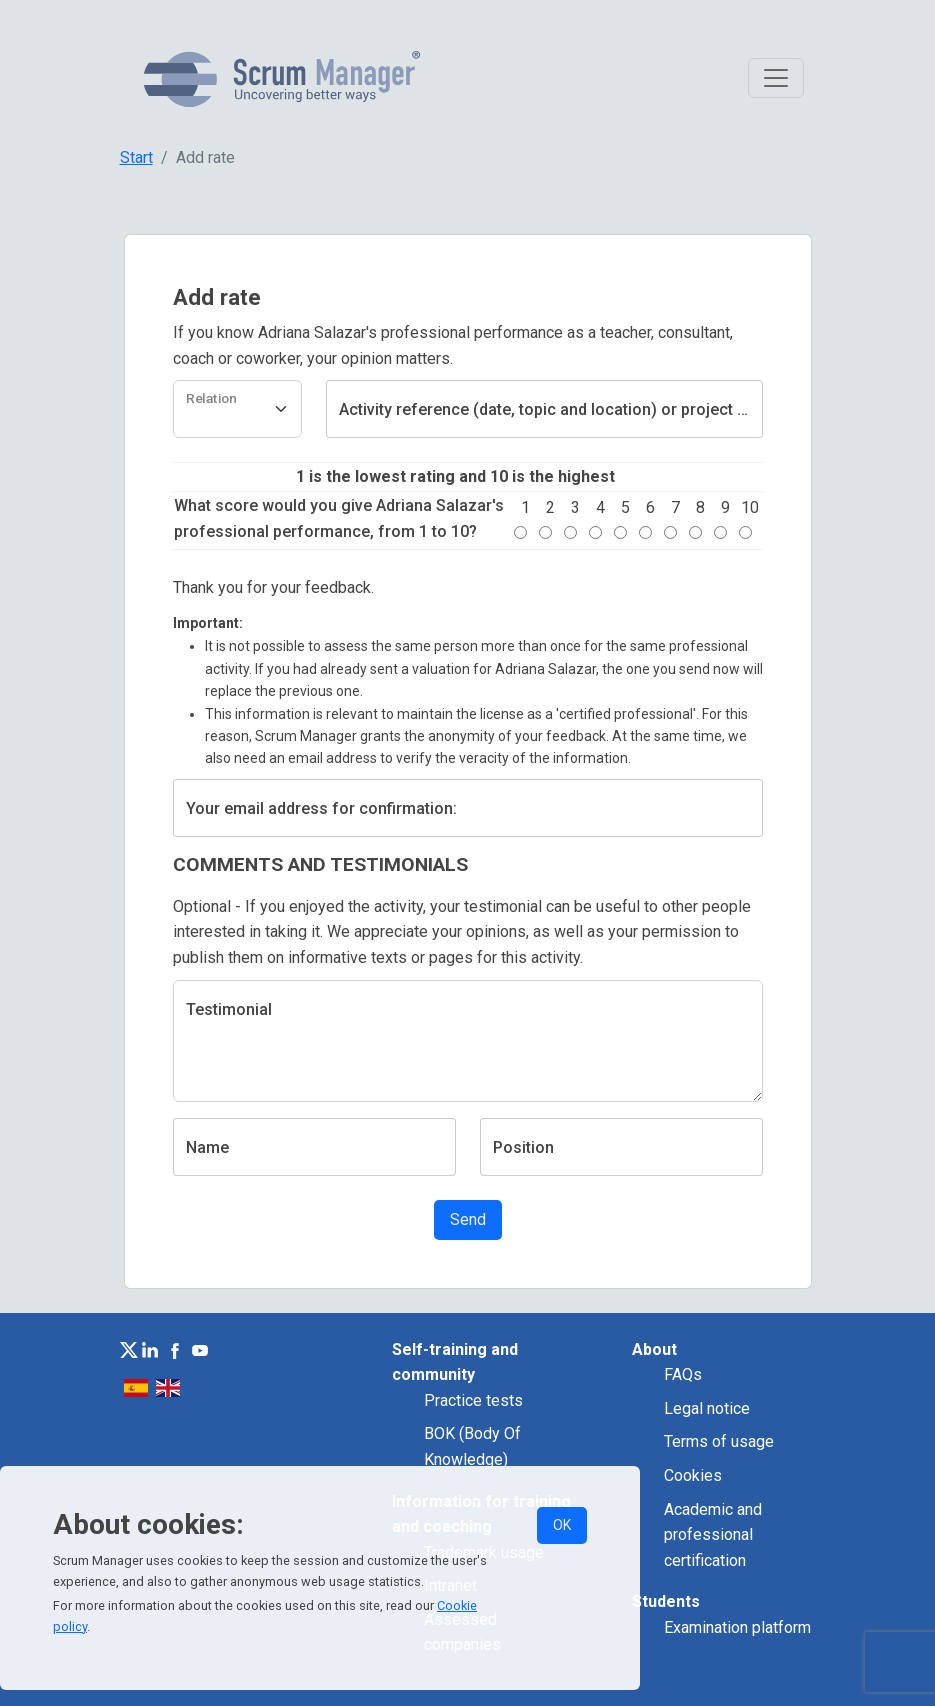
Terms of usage (719, 1441)
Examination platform (737, 1627)
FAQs (683, 1374)
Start (136, 157)
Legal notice (707, 1408)
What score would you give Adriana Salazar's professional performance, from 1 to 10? (339, 518)
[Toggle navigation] (776, 78)
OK (562, 1525)
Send (468, 1219)
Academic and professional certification (713, 1535)
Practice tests (473, 1400)
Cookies (693, 1475)
